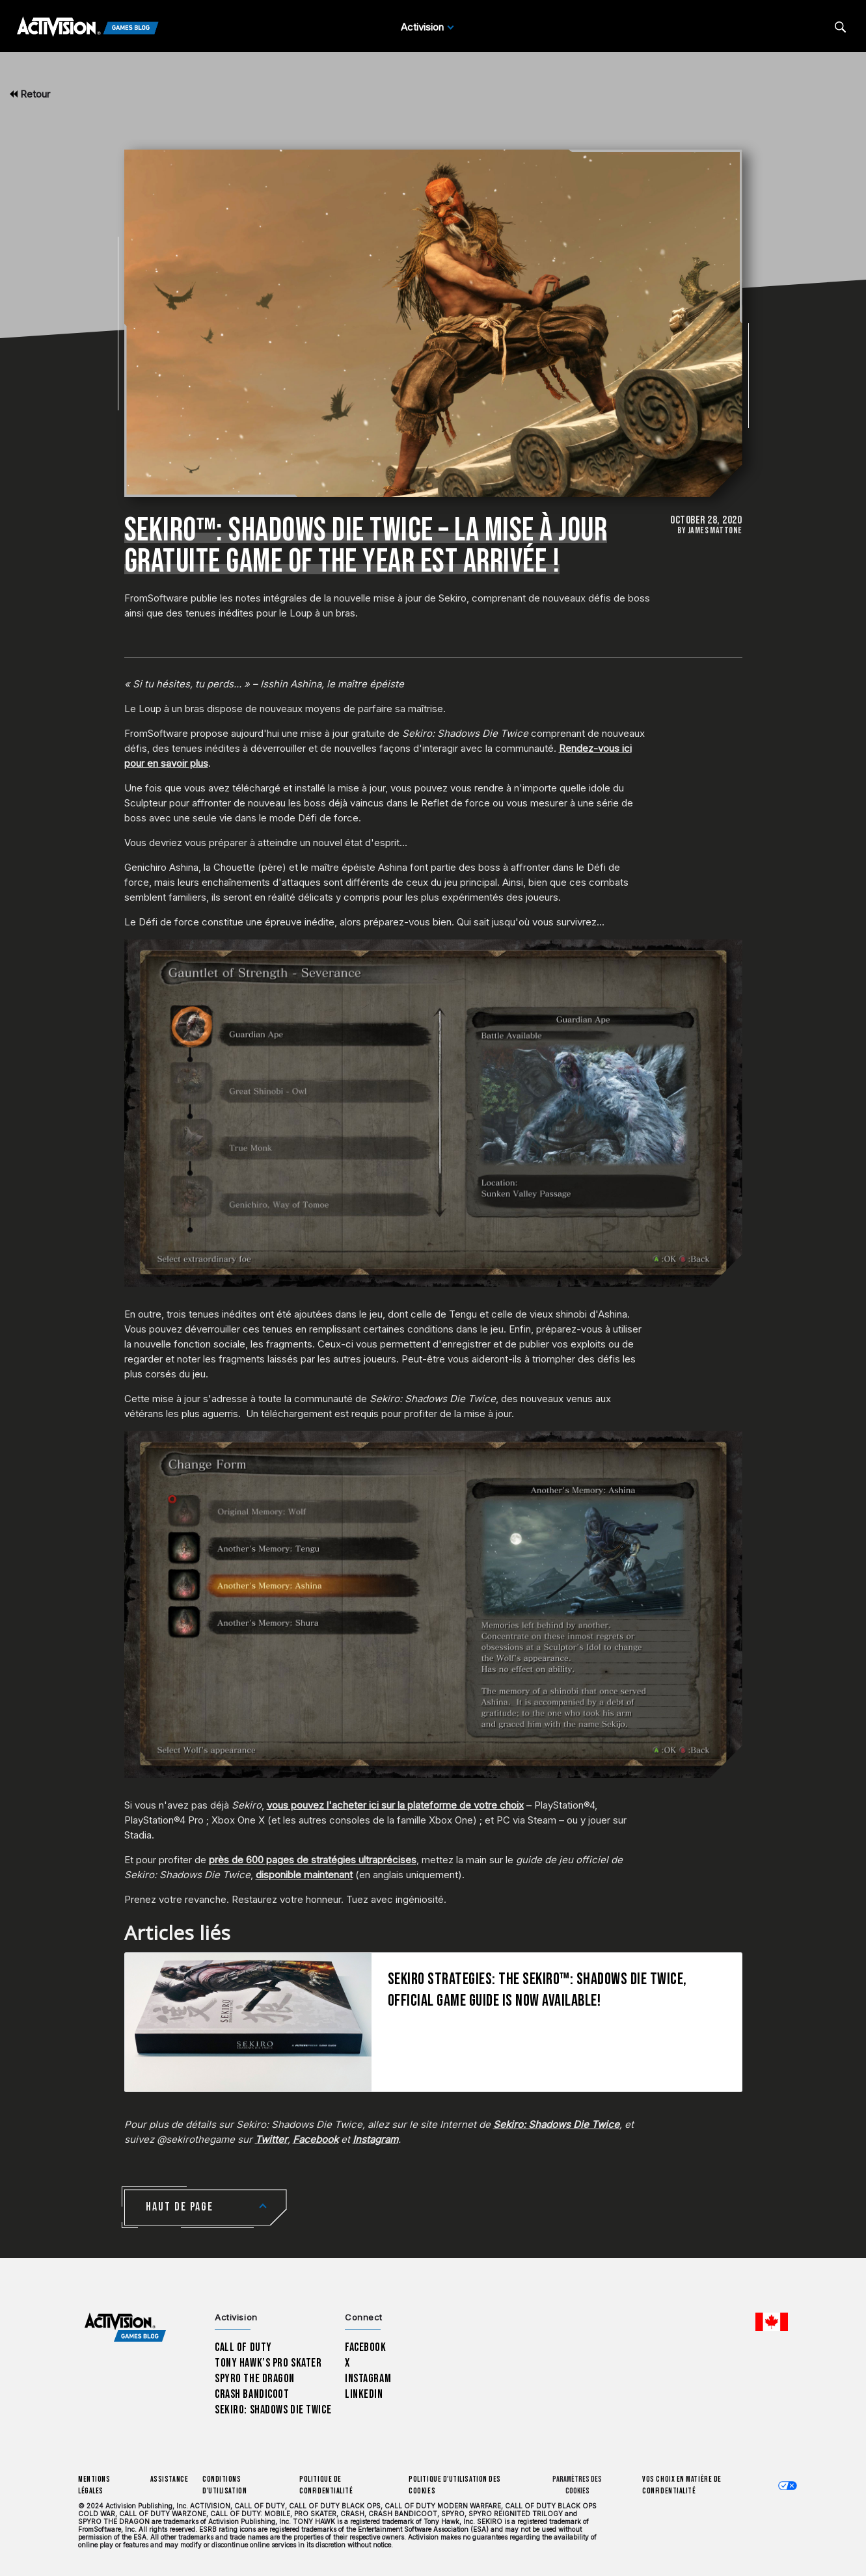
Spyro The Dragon (255, 2378)
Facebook (365, 2347)
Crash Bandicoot (252, 2394)
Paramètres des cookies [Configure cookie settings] (577, 2485)
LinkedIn (364, 2394)
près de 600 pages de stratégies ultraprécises (312, 1859)
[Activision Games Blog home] (125, 2328)
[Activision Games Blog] (87, 27)
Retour (30, 94)
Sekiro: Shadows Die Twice (273, 2410)
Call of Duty (243, 2347)
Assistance (169, 2479)
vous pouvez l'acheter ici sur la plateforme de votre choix (395, 1805)
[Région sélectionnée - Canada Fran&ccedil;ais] (771, 2322)
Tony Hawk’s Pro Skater (268, 2363)
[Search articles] (840, 27)
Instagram (368, 2378)
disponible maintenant (304, 1874)
